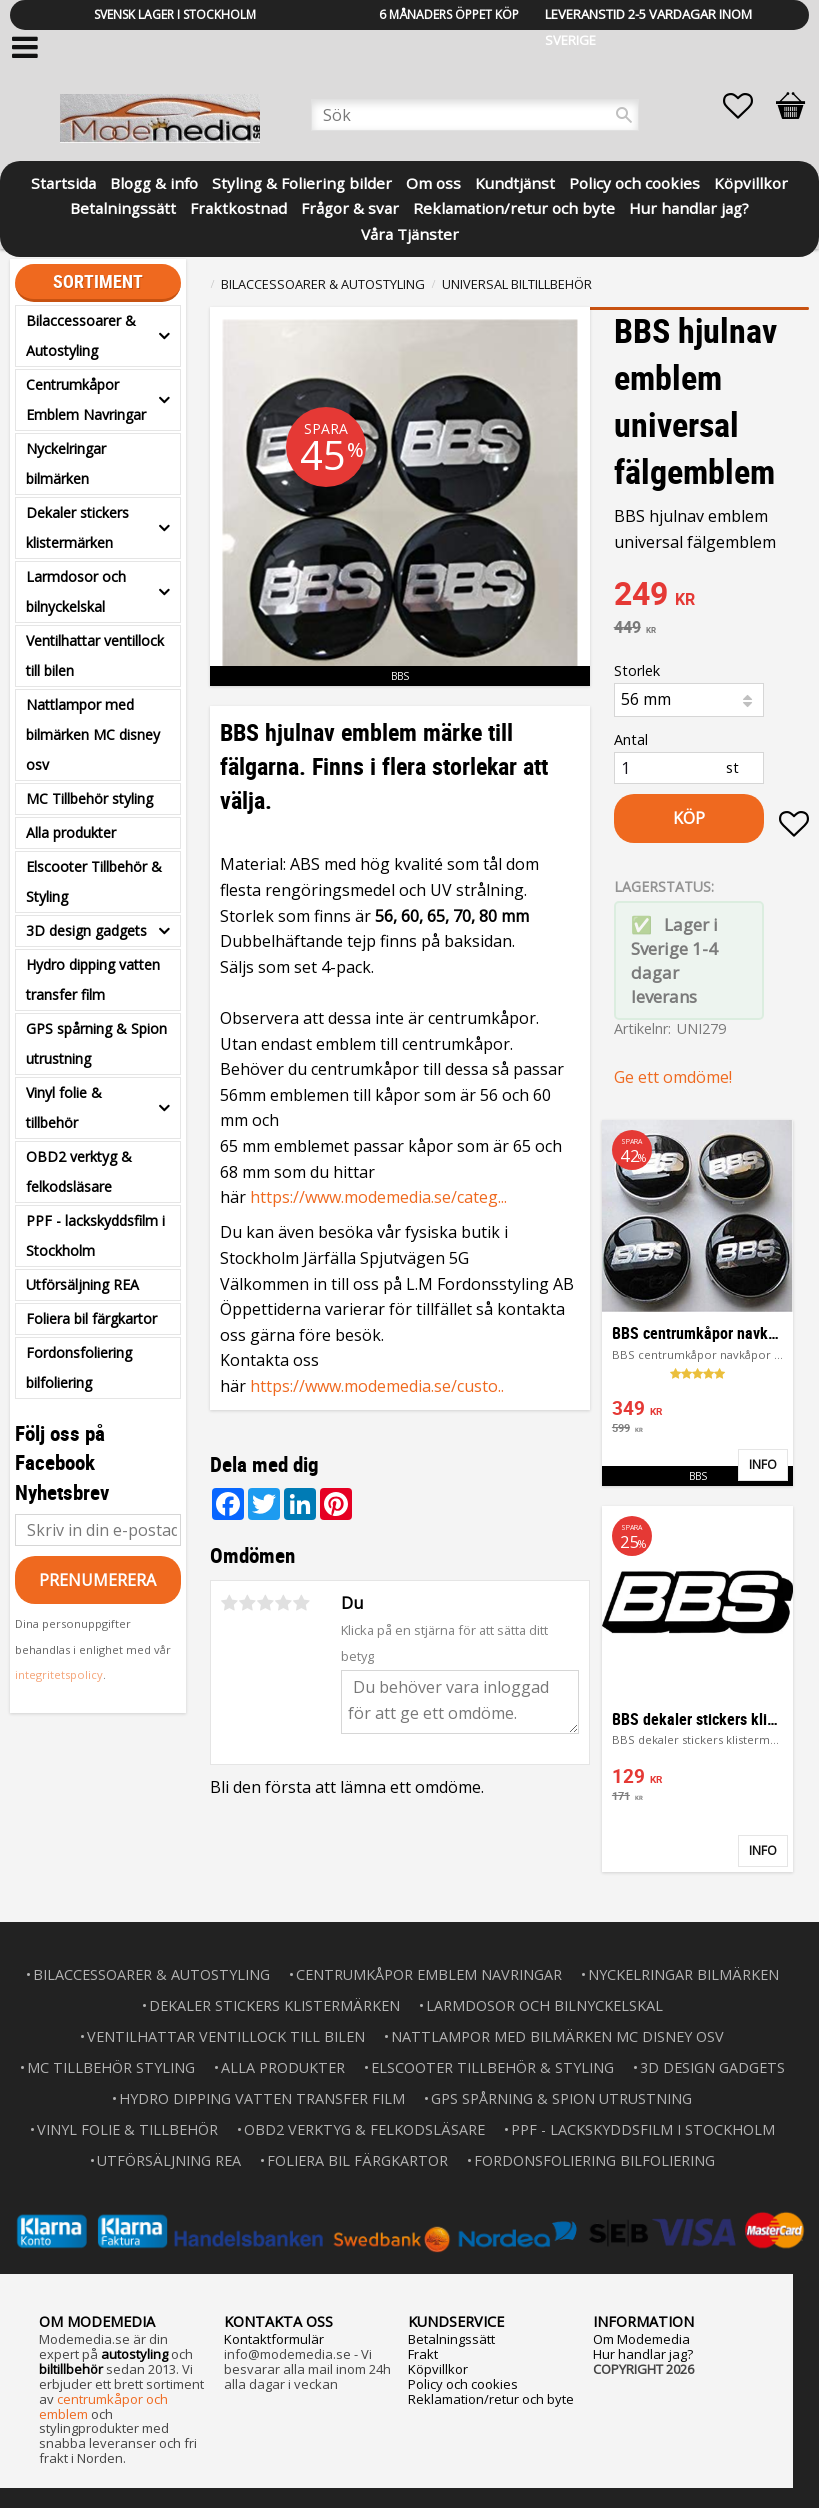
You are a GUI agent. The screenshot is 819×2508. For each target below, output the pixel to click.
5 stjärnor (302, 1603)
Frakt (423, 2354)
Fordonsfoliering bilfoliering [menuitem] (79, 1367)
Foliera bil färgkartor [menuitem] (91, 1318)
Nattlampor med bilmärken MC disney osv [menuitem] (93, 734)
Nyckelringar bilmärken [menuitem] (66, 463)
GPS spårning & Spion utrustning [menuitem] (96, 1043)
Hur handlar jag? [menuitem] (689, 206)
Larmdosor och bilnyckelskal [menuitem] (76, 591)
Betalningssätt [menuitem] (123, 206)
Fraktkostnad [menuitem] (238, 206)
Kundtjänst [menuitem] (515, 181)
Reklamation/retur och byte (491, 2399)
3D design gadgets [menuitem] (86, 930)
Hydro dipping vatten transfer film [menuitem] (93, 979)
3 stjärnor (266, 1603)
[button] (748, 106)
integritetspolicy (59, 1674)
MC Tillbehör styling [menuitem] (89, 798)
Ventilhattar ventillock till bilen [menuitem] (95, 655)
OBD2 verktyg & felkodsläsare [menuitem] (79, 1171)
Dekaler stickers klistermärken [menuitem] (77, 527)
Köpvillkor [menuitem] (751, 181)
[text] (711, 596)
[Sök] (624, 115)
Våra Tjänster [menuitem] (410, 232)
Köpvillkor (438, 2369)
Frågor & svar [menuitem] (350, 206)
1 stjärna (230, 1603)
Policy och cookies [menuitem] (634, 181)
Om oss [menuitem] (433, 181)
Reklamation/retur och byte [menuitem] (514, 206)
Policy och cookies (463, 2384)
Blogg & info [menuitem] (154, 181)
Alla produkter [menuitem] (71, 832)
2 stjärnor (248, 1603)
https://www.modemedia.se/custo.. (377, 1386)
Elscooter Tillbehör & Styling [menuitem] (94, 881)
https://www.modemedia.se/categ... (378, 1197)
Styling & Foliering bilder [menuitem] (302, 181)
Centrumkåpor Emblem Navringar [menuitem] (86, 399)
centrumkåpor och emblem (103, 2406)
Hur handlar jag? (643, 2354)
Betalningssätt (451, 2339)
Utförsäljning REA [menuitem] (82, 1284)
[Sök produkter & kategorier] (475, 115)
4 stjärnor (284, 1603)
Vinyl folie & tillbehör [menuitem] (64, 1107)
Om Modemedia (641, 2339)
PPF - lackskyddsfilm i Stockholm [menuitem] (95, 1235)
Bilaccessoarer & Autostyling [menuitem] (81, 335)
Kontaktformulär (274, 2339)
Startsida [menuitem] (63, 181)
